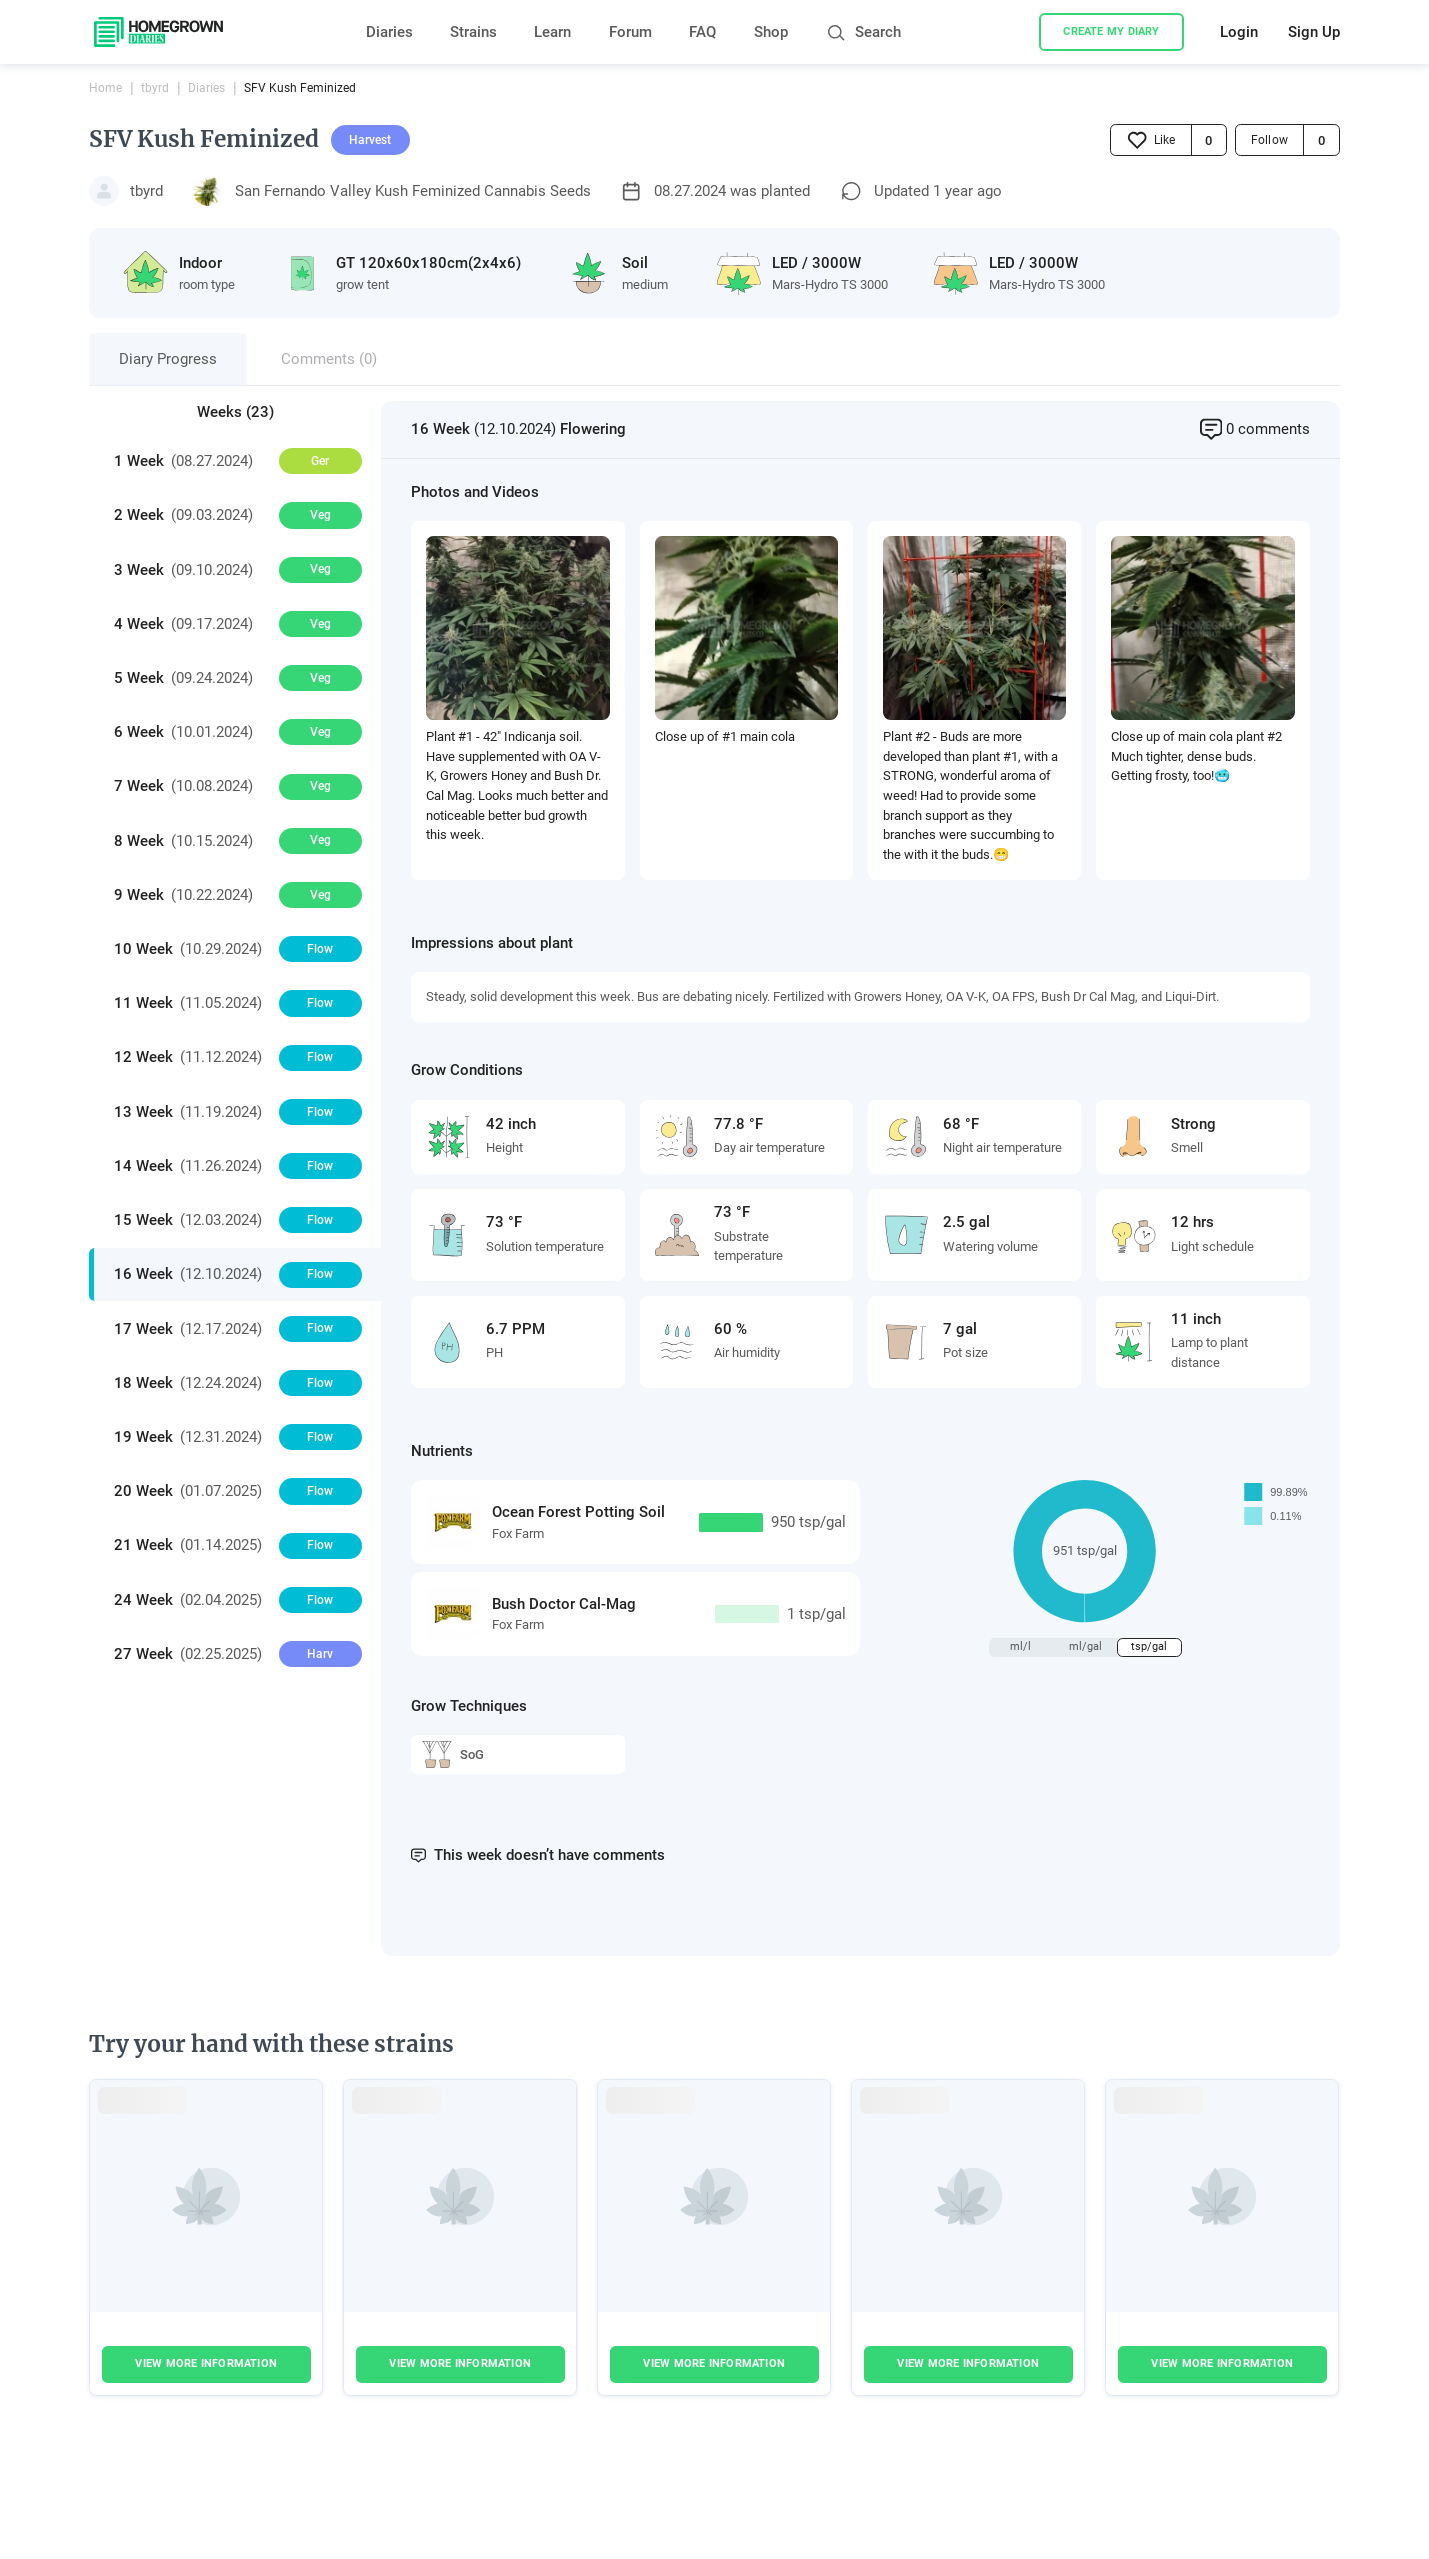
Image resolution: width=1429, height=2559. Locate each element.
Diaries (389, 32)
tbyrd (155, 88)
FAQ (702, 32)
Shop (771, 32)
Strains (473, 32)
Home (105, 88)
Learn (552, 32)
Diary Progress (168, 359)
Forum (630, 32)
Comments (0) (329, 359)
